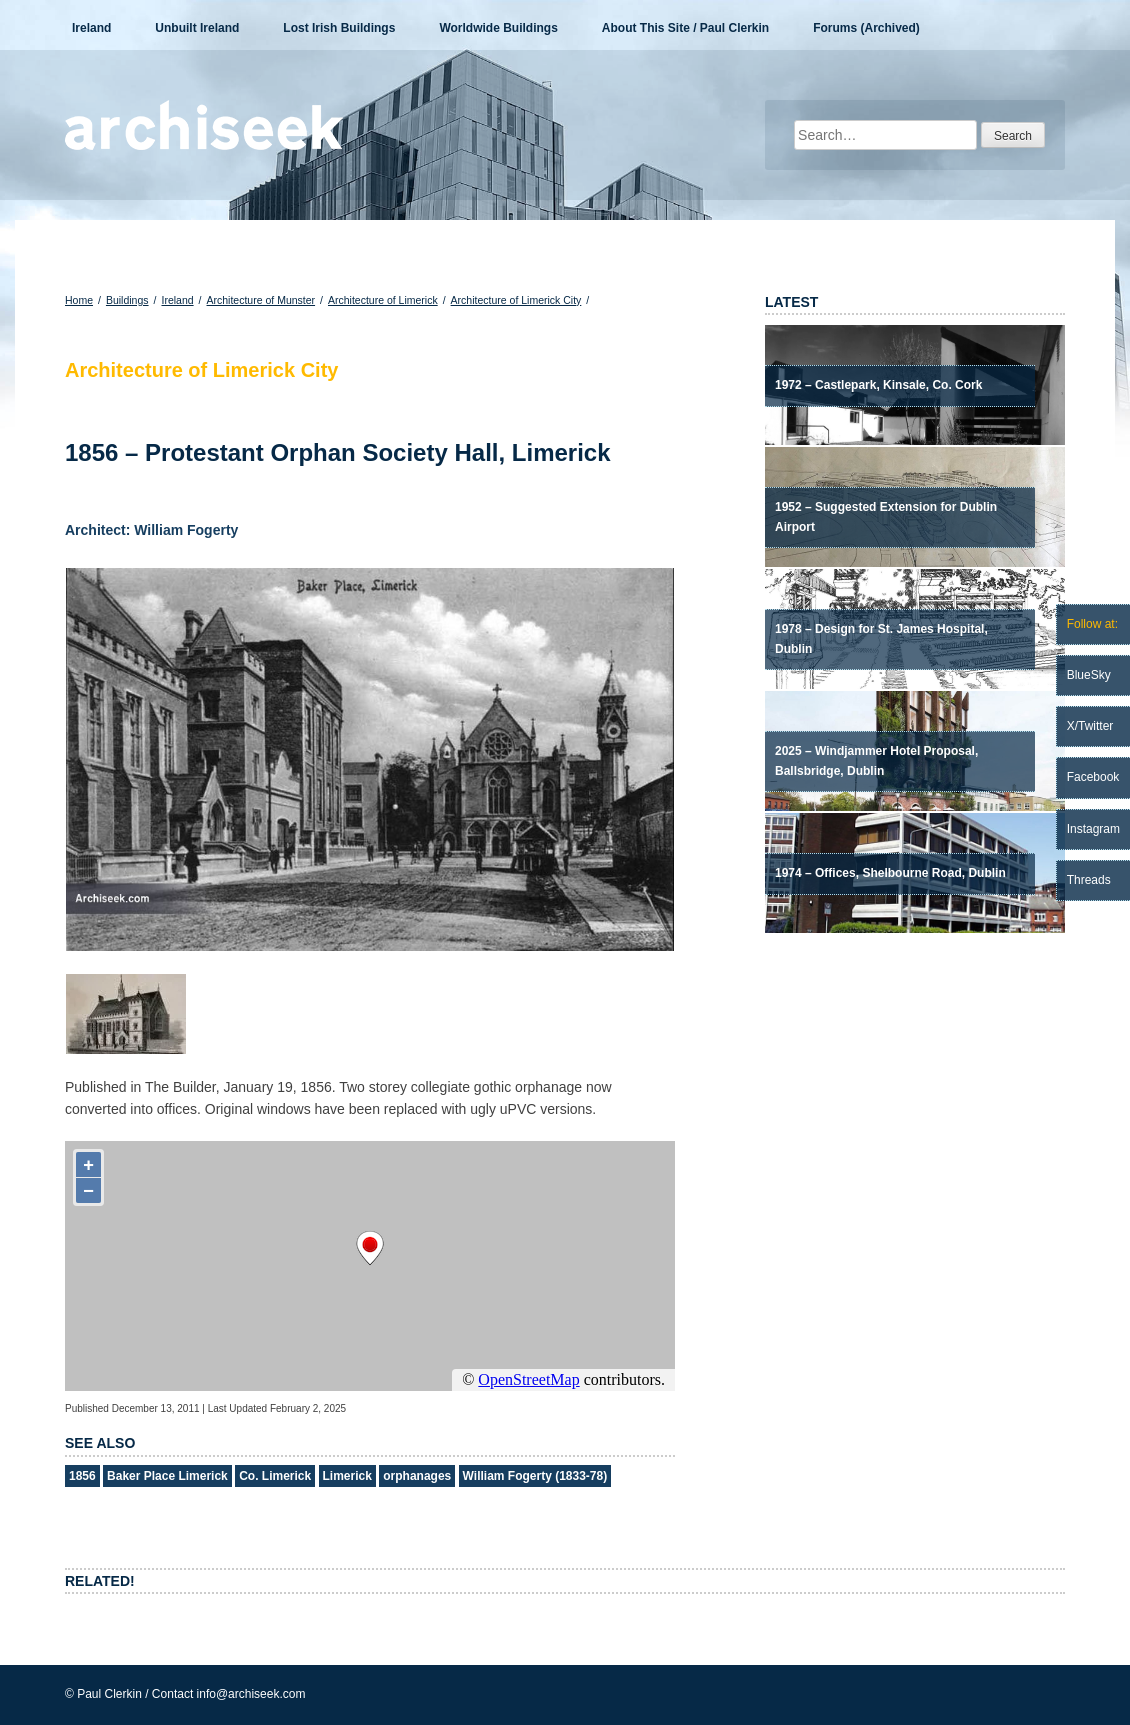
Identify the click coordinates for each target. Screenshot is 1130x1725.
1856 (82, 1476)
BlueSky (1089, 675)
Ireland (91, 28)
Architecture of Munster (261, 300)
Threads (1089, 880)
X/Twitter (1090, 726)
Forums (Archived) (866, 28)
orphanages (417, 1476)
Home (79, 300)
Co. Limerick (275, 1476)
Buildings (127, 300)
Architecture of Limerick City (516, 300)
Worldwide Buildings (498, 28)
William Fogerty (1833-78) (535, 1476)
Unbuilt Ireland (197, 28)
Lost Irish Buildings (339, 28)
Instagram (1093, 829)
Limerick (347, 1476)
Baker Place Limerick (167, 1476)
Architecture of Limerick (383, 300)
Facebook (1093, 777)
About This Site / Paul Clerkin (685, 28)
